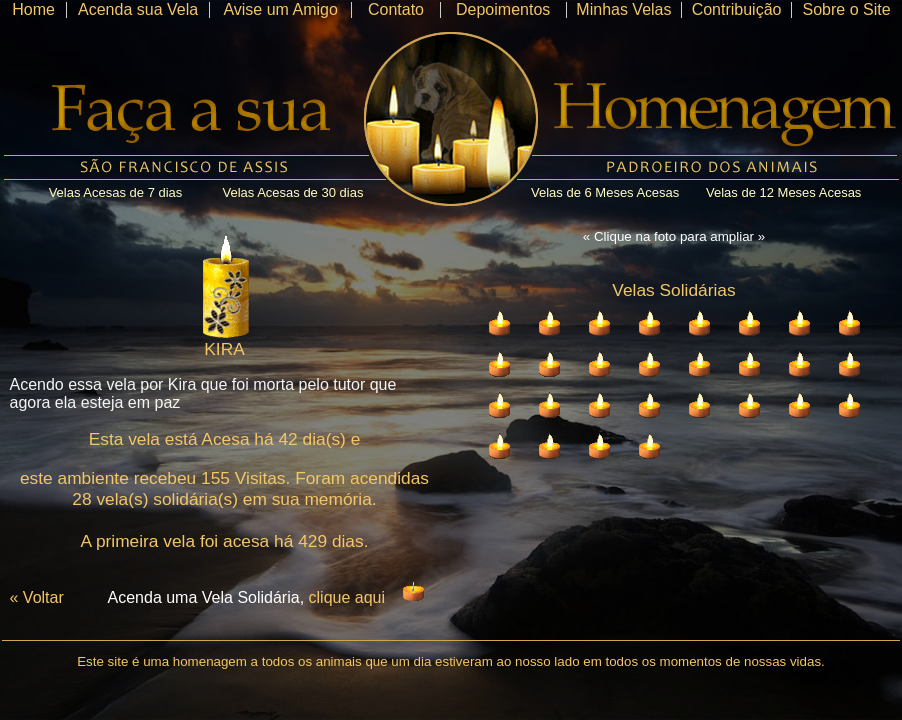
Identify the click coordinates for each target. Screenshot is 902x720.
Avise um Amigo (280, 9)
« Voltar (37, 597)
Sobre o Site (846, 9)
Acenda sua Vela (138, 9)
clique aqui (347, 597)
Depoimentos (503, 9)
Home (33, 9)
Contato (396, 9)
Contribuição (737, 9)
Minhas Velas (623, 9)
